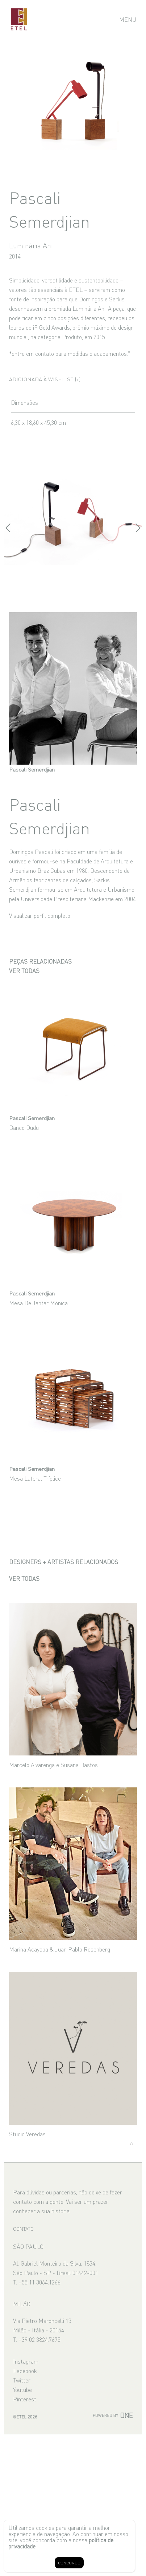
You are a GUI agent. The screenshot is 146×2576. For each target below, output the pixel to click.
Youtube (22, 2389)
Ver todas (24, 970)
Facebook (25, 2370)
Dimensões (24, 402)
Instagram (25, 2361)
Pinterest (24, 2399)
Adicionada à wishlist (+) (44, 379)
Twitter (21, 2380)
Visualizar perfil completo (39, 915)
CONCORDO (69, 2562)
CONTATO (23, 2228)
